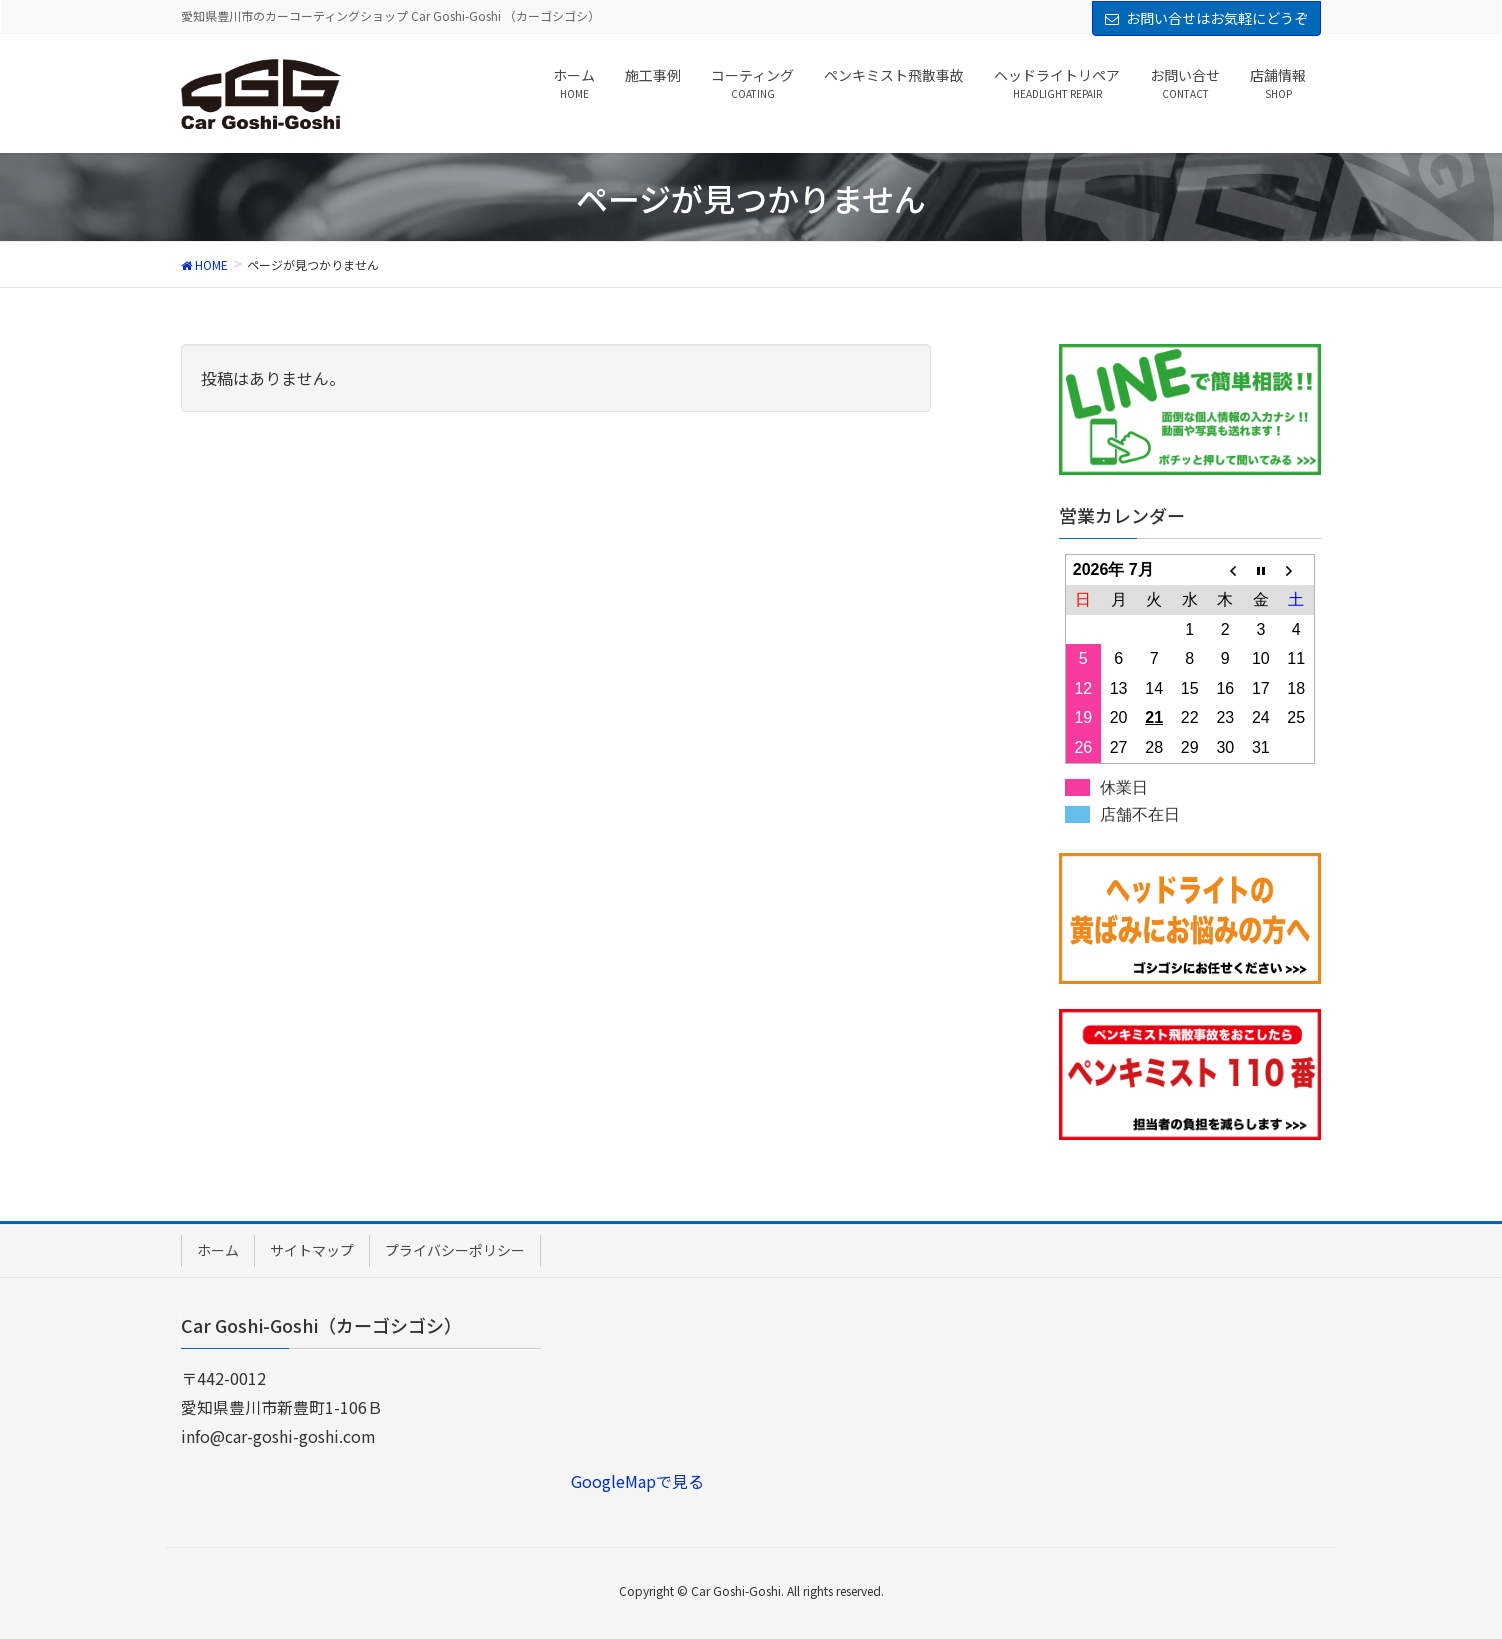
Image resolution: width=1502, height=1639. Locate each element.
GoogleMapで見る (637, 1481)
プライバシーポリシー (455, 1250)
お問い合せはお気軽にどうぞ (1217, 18)
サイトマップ (312, 1250)
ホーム (218, 1250)
